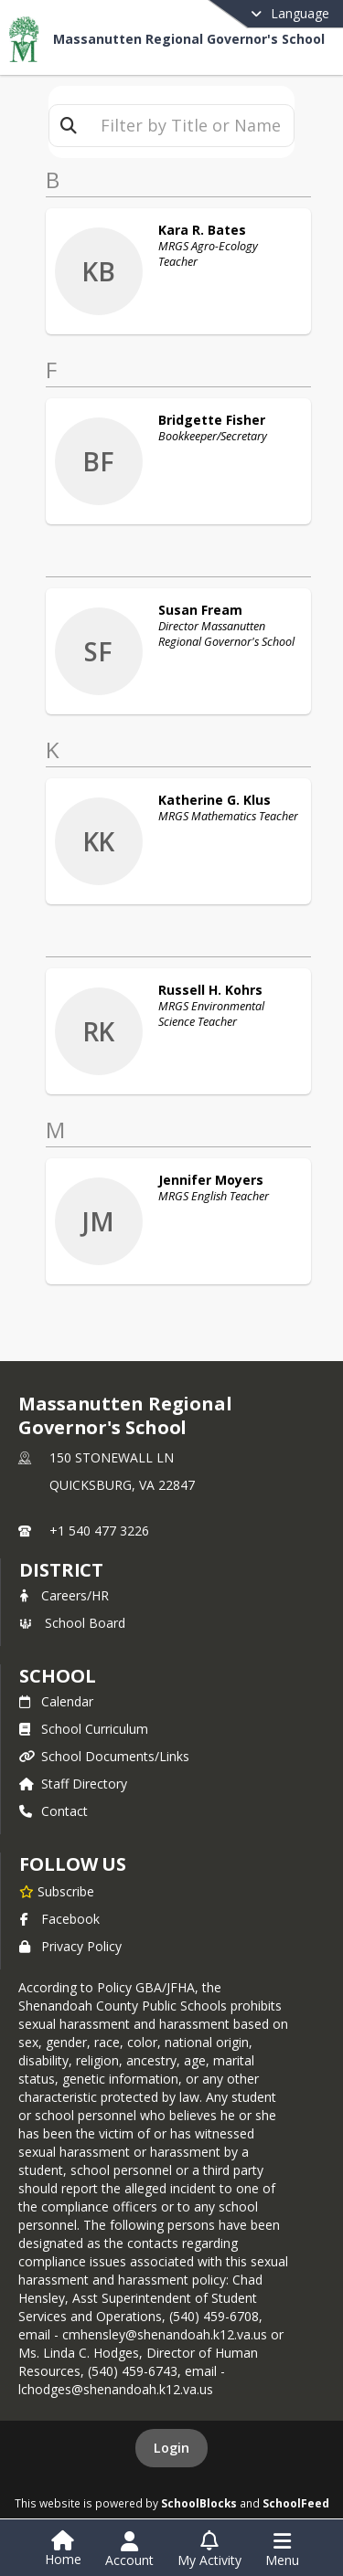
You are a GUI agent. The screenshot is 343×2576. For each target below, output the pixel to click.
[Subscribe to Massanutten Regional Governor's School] (56, 1891)
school (57, 1675)
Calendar (56, 1701)
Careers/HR (64, 1595)
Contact (53, 1811)
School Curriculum (83, 1728)
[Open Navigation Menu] (282, 2549)
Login (171, 2447)
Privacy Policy (70, 1946)
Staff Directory (73, 1783)
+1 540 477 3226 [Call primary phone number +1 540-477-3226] (99, 1530)
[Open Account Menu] (129, 2549)
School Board (72, 1622)
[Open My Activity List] (209, 2549)
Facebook (59, 1918)
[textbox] (190, 126)
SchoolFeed (296, 2503)
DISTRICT (61, 1569)
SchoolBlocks (199, 2503)
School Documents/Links (104, 1756)
